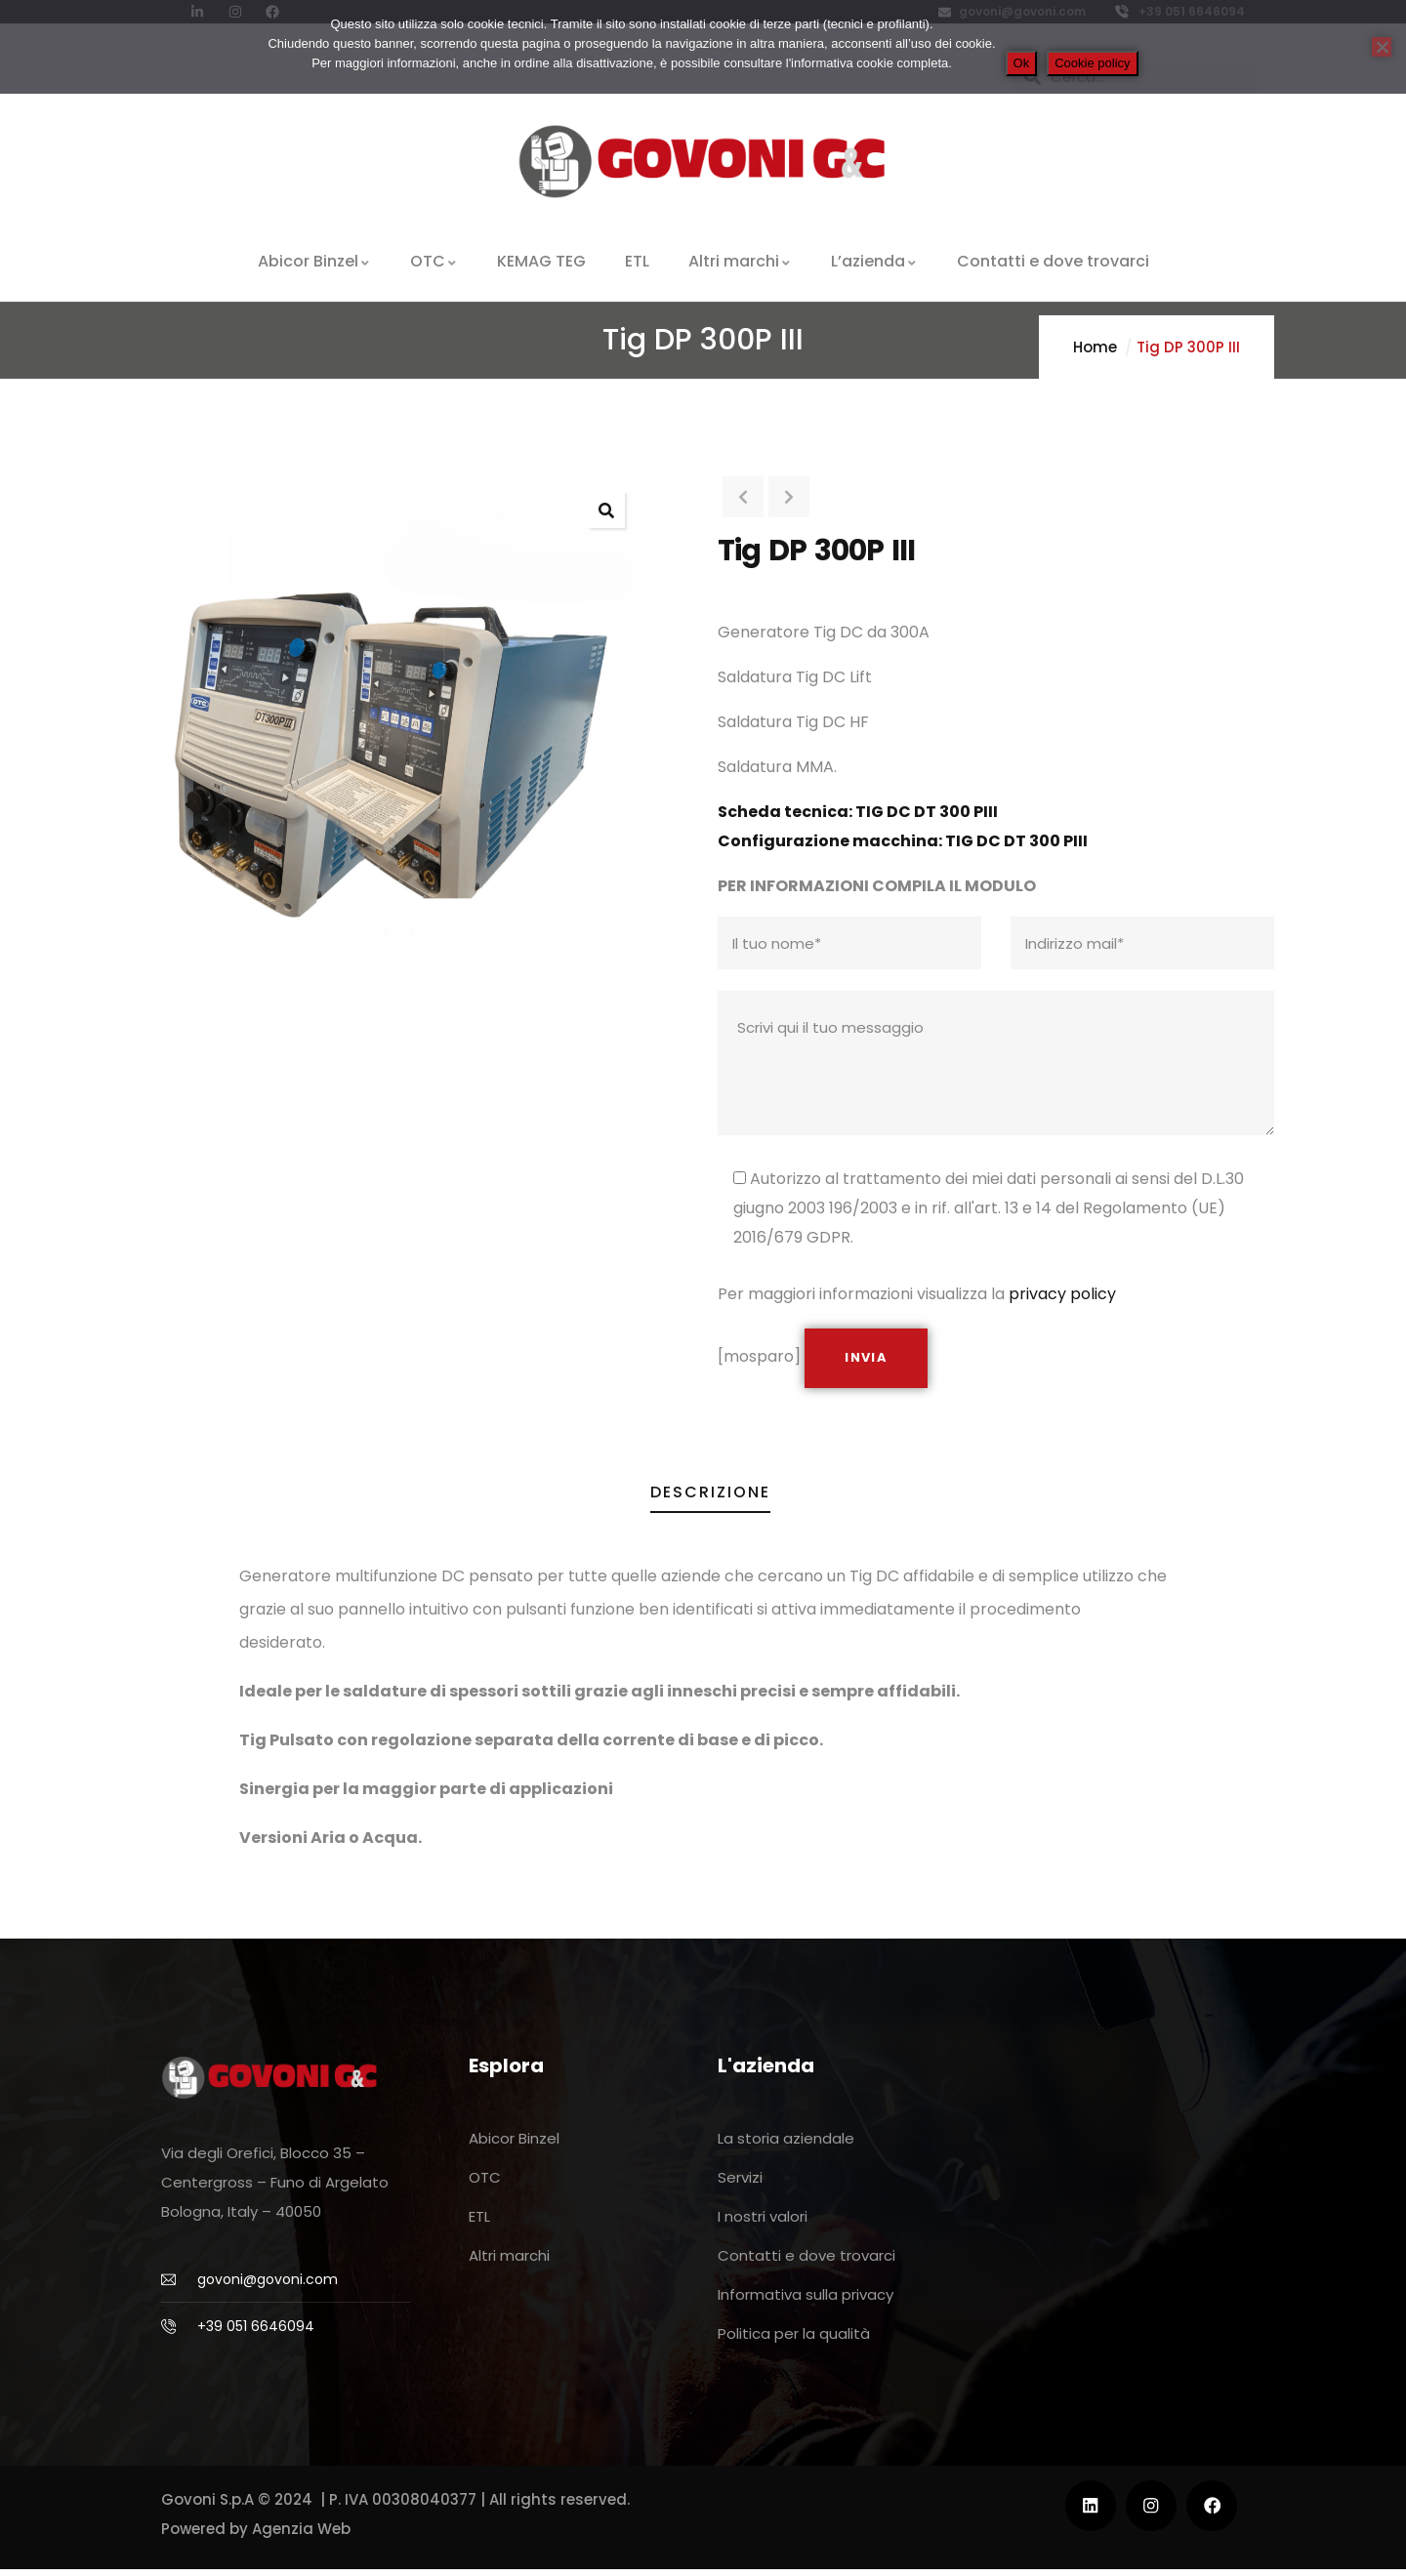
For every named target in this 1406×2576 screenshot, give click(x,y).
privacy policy (1062, 1294)
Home (1095, 347)
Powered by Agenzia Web (256, 2535)
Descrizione (710, 1499)
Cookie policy (1092, 63)
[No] (1381, 47)
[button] (606, 509)
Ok (1021, 63)
